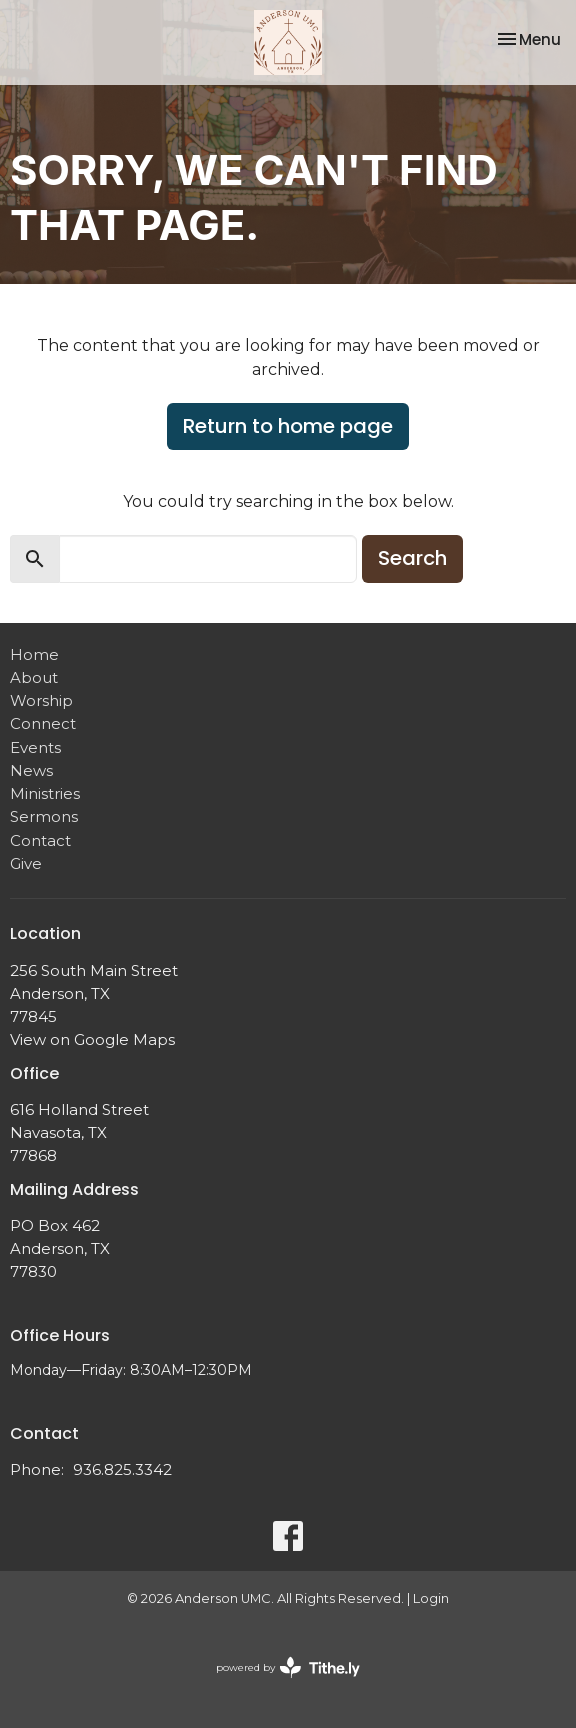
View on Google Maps (92, 1039)
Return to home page (288, 426)
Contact (40, 840)
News (31, 770)
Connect (43, 723)
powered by (288, 1667)
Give (26, 863)
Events (35, 747)
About (34, 677)
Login (431, 1598)
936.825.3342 (122, 1469)
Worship (41, 700)
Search (412, 558)
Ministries (45, 793)
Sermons (44, 816)
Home (34, 654)
